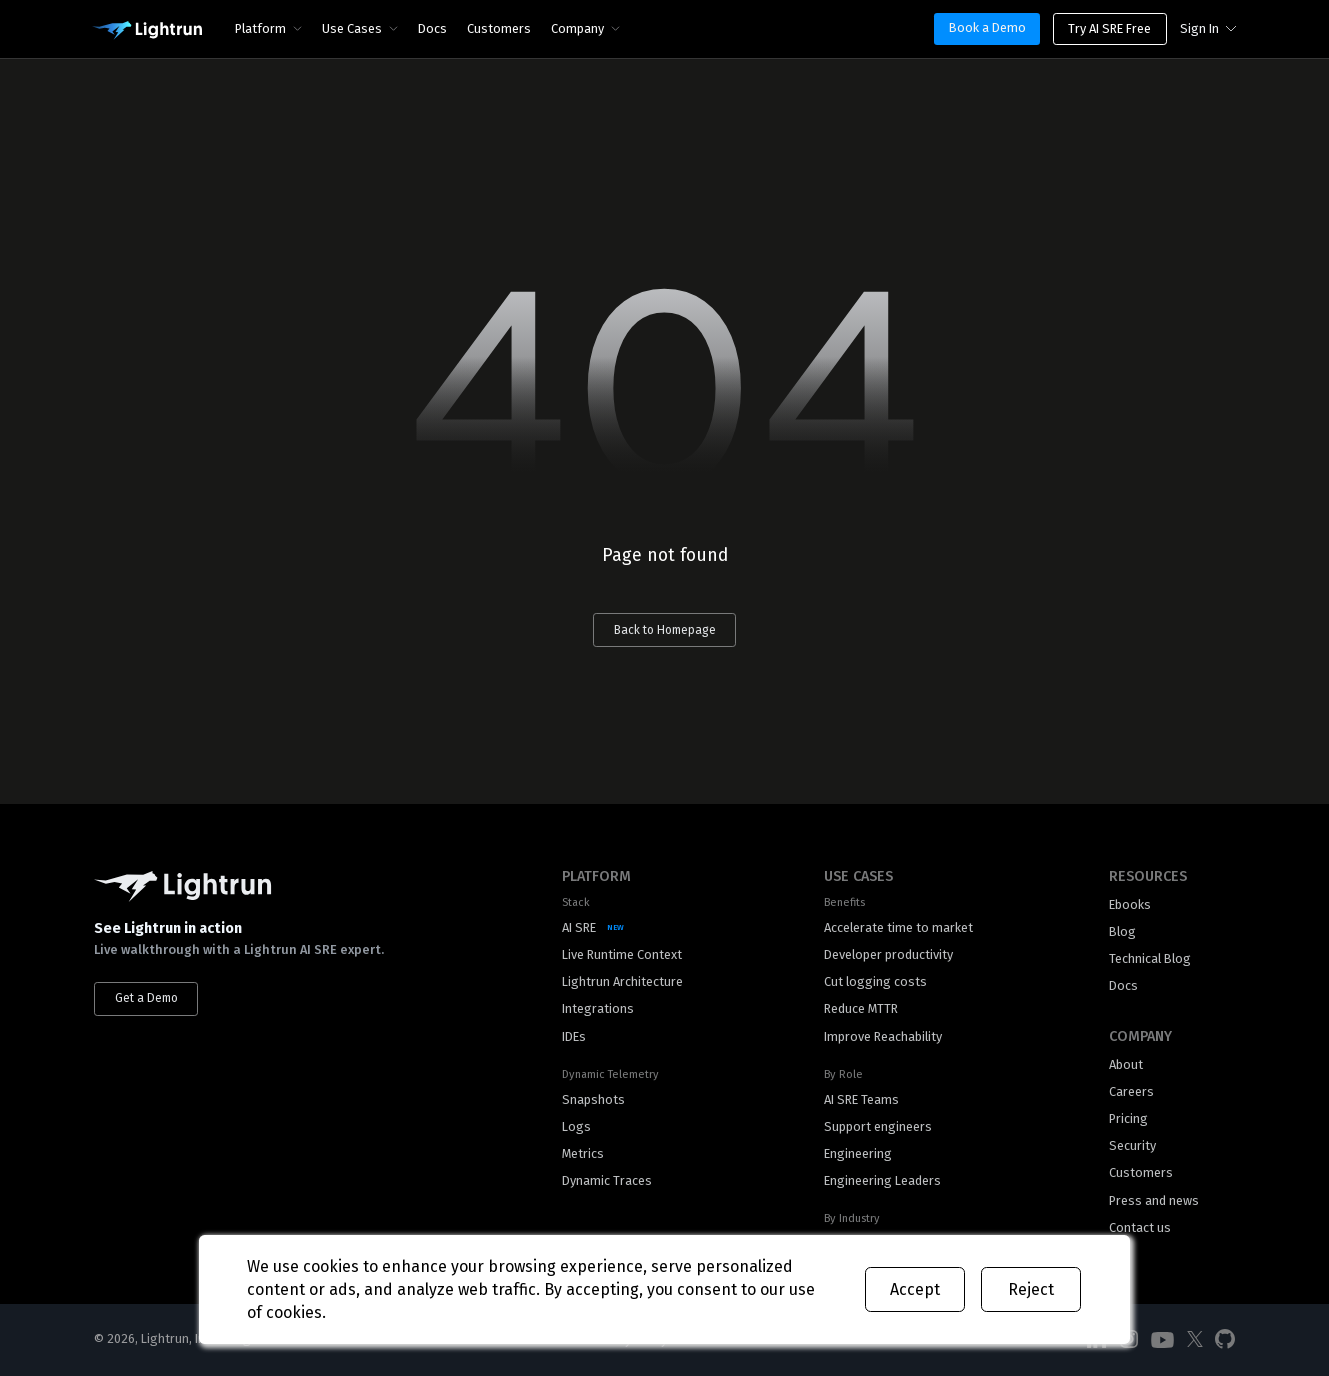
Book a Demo (987, 27)
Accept (915, 1289)
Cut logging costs (875, 981)
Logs (576, 1126)
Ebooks (1130, 904)
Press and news (1154, 1200)
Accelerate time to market (898, 927)
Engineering (858, 1153)
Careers (1131, 1091)
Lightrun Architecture (622, 981)
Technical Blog (1150, 958)
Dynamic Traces (607, 1180)
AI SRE (579, 927)
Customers (499, 28)
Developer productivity (888, 954)
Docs (432, 28)
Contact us (1140, 1227)
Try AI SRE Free (1109, 28)
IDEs (574, 1036)
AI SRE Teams (861, 1099)
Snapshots (593, 1099)
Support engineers (878, 1126)
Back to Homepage (665, 630)
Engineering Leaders (882, 1180)
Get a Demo (146, 998)
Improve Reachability (883, 1036)
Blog (1122, 931)
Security (1132, 1145)
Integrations (598, 1008)
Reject (1031, 1289)
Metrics (583, 1153)
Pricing (1128, 1118)
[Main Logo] (147, 31)
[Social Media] (1162, 1340)
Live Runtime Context (622, 954)
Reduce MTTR (861, 1008)
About (1126, 1064)
